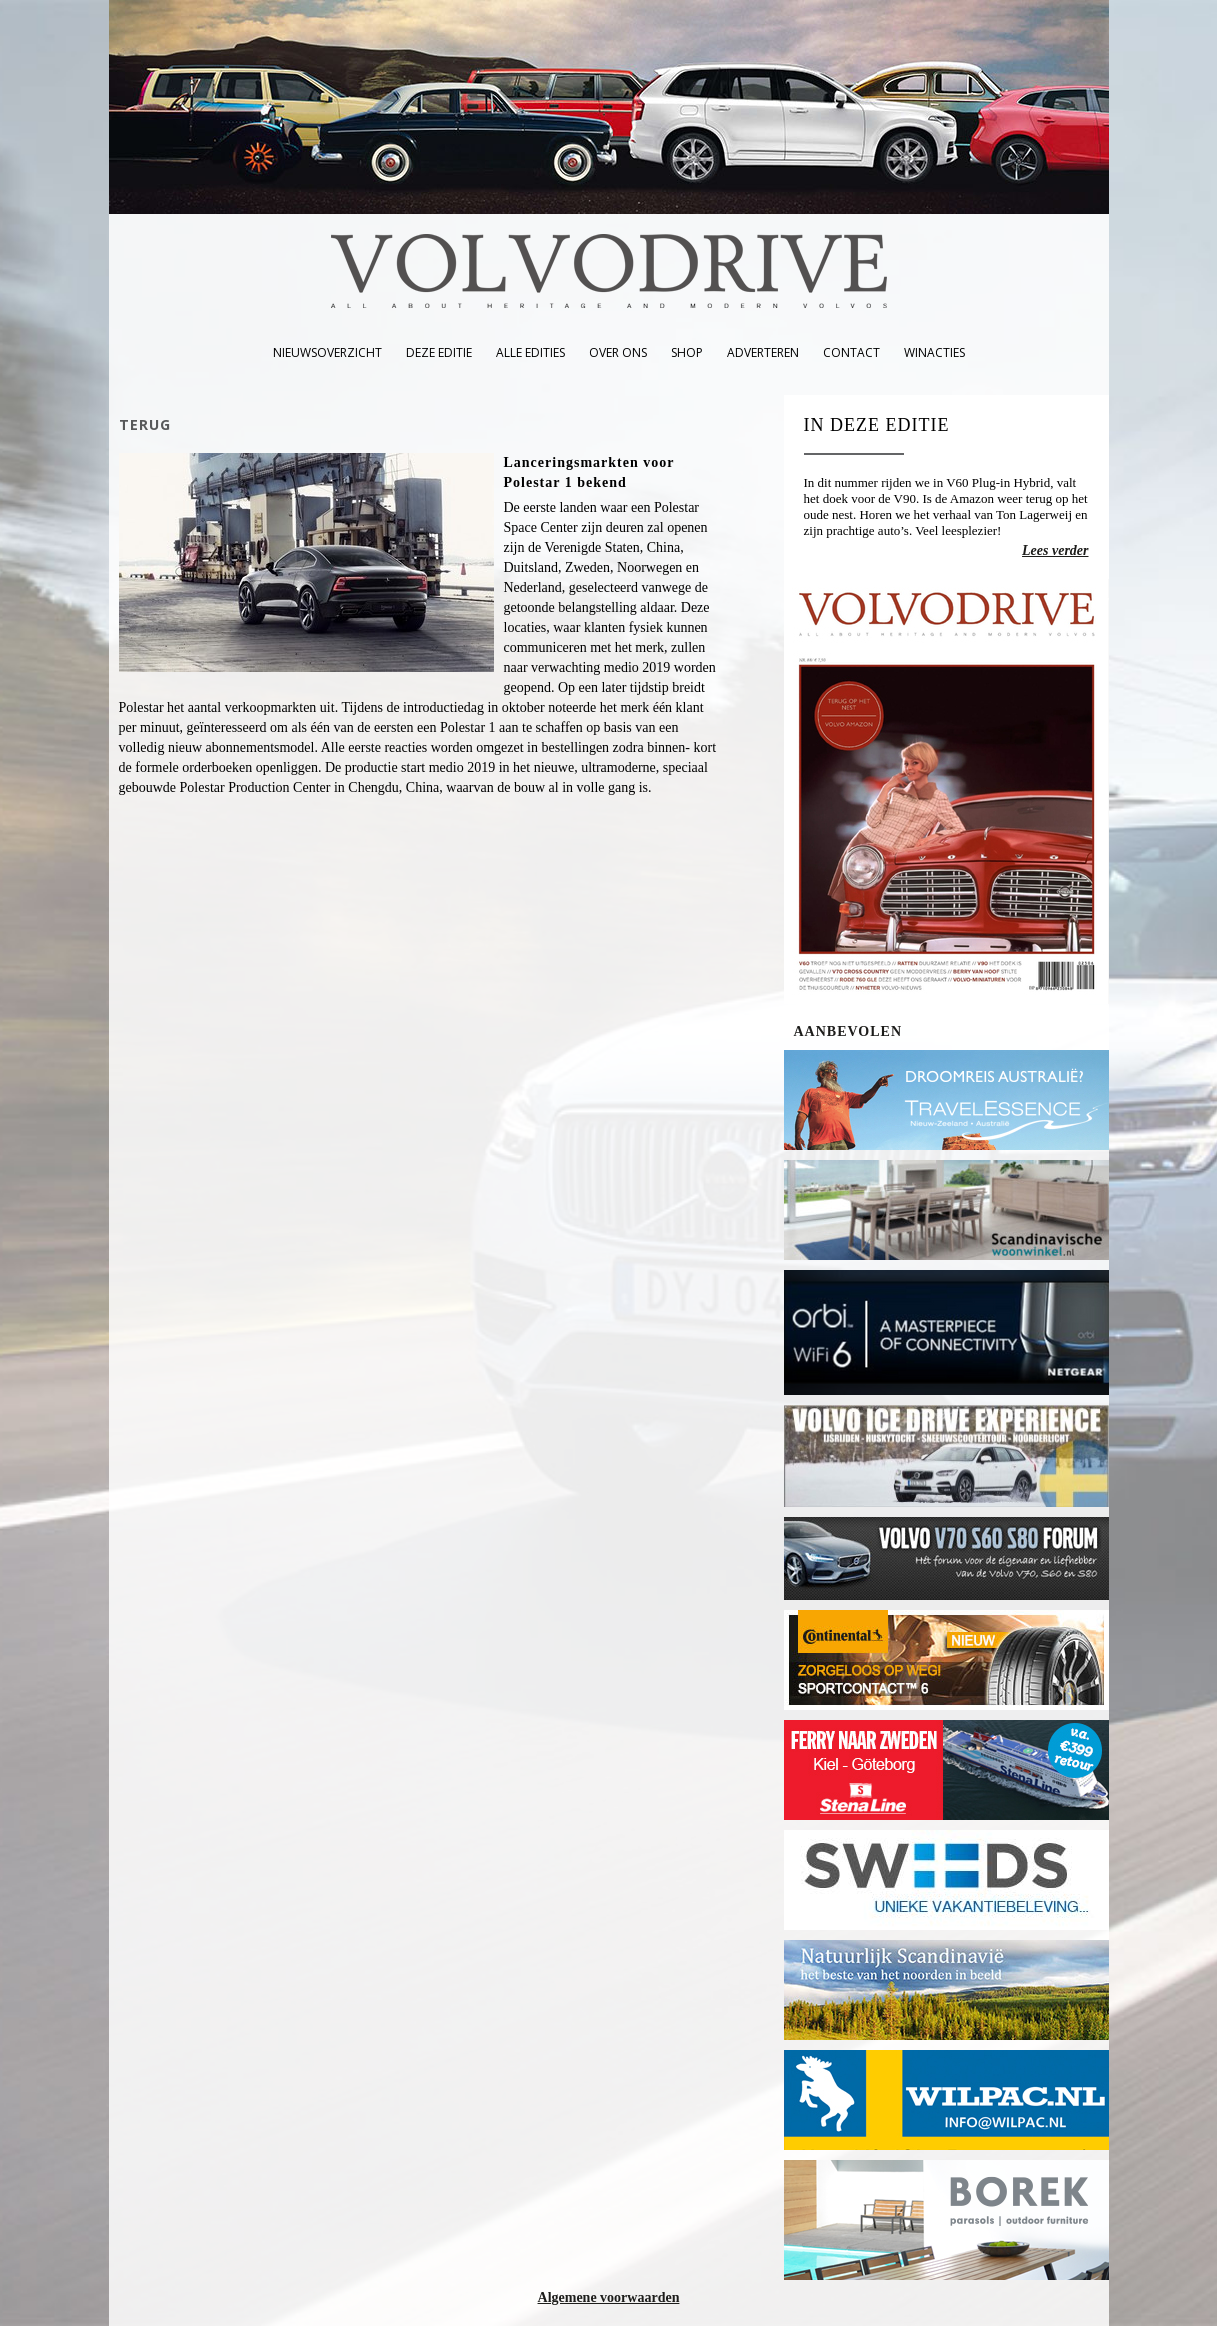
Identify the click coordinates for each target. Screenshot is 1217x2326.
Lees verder (1055, 550)
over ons (618, 352)
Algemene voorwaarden (609, 2297)
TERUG (145, 424)
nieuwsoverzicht (327, 352)
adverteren (763, 352)
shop (687, 352)
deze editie (439, 352)
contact (851, 352)
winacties (934, 352)
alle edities (530, 352)
